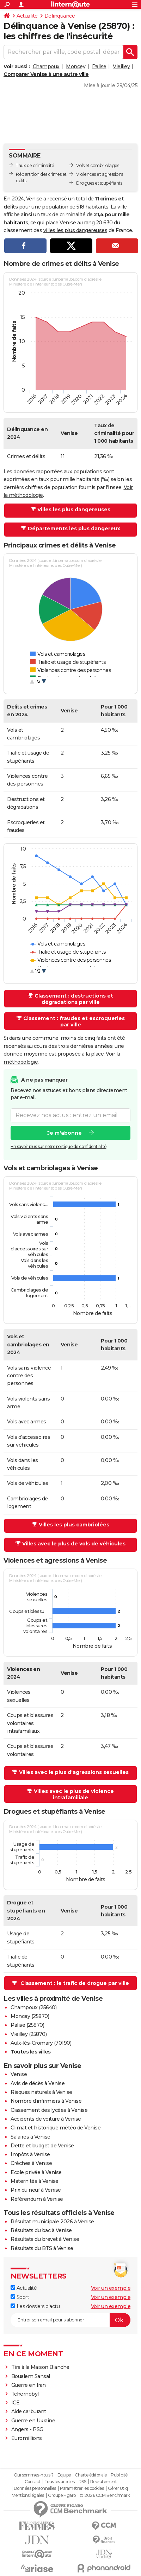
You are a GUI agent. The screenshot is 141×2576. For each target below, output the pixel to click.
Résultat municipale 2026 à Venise (52, 2221)
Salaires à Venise (30, 2137)
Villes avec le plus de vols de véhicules (73, 1543)
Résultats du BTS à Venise (42, 2248)
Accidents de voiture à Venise (46, 2119)
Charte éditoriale (91, 2475)
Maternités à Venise (35, 2181)
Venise (19, 2074)
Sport (20, 2297)
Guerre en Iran (28, 2385)
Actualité (27, 16)
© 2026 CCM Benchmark (105, 2495)
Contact (33, 2481)
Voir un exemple (111, 2288)
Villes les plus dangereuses (73, 509)
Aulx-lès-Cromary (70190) (41, 2043)
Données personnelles (35, 2488)
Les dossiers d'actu (35, 2306)
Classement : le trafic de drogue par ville (74, 1983)
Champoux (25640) (33, 2007)
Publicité (119, 2475)
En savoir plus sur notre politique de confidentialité (58, 1146)
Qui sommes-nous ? (34, 2475)
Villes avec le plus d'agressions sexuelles (74, 1772)
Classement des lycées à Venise (49, 2110)
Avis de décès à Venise (38, 2083)
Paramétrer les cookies (82, 2488)
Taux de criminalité (35, 165)
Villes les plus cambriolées (74, 1524)
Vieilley (121, 66)
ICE (15, 2402)
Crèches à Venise (31, 2163)
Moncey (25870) (30, 2016)
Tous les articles (59, 2481)
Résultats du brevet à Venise (45, 2239)
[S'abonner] (70, 2320)
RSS (82, 2481)
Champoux (46, 66)
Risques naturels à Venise (41, 2092)
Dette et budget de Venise (42, 2145)
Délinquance (59, 16)
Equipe (64, 2475)
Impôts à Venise (30, 2154)
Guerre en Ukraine (33, 2420)
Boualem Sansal (30, 2376)
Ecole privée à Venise (36, 2172)
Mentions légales (28, 2495)
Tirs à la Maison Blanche (40, 2367)
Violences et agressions (99, 174)
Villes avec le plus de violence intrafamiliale (74, 1794)
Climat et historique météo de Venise (55, 2128)
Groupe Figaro (62, 2495)
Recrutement (103, 2481)
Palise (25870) (27, 2025)
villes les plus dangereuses (75, 230)
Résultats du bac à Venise (41, 2230)
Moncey (75, 66)
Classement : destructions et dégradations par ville (74, 999)
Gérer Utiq (118, 2488)
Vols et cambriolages (97, 165)
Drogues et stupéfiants (99, 183)
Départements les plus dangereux (74, 528)
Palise (99, 66)
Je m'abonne (64, 1133)
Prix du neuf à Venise (36, 2190)
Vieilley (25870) (29, 2034)
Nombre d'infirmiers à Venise (46, 2101)
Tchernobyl (25, 2394)
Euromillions (26, 2438)
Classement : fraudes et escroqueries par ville (74, 1021)
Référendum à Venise (37, 2199)
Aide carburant (28, 2411)
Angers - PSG (27, 2429)
